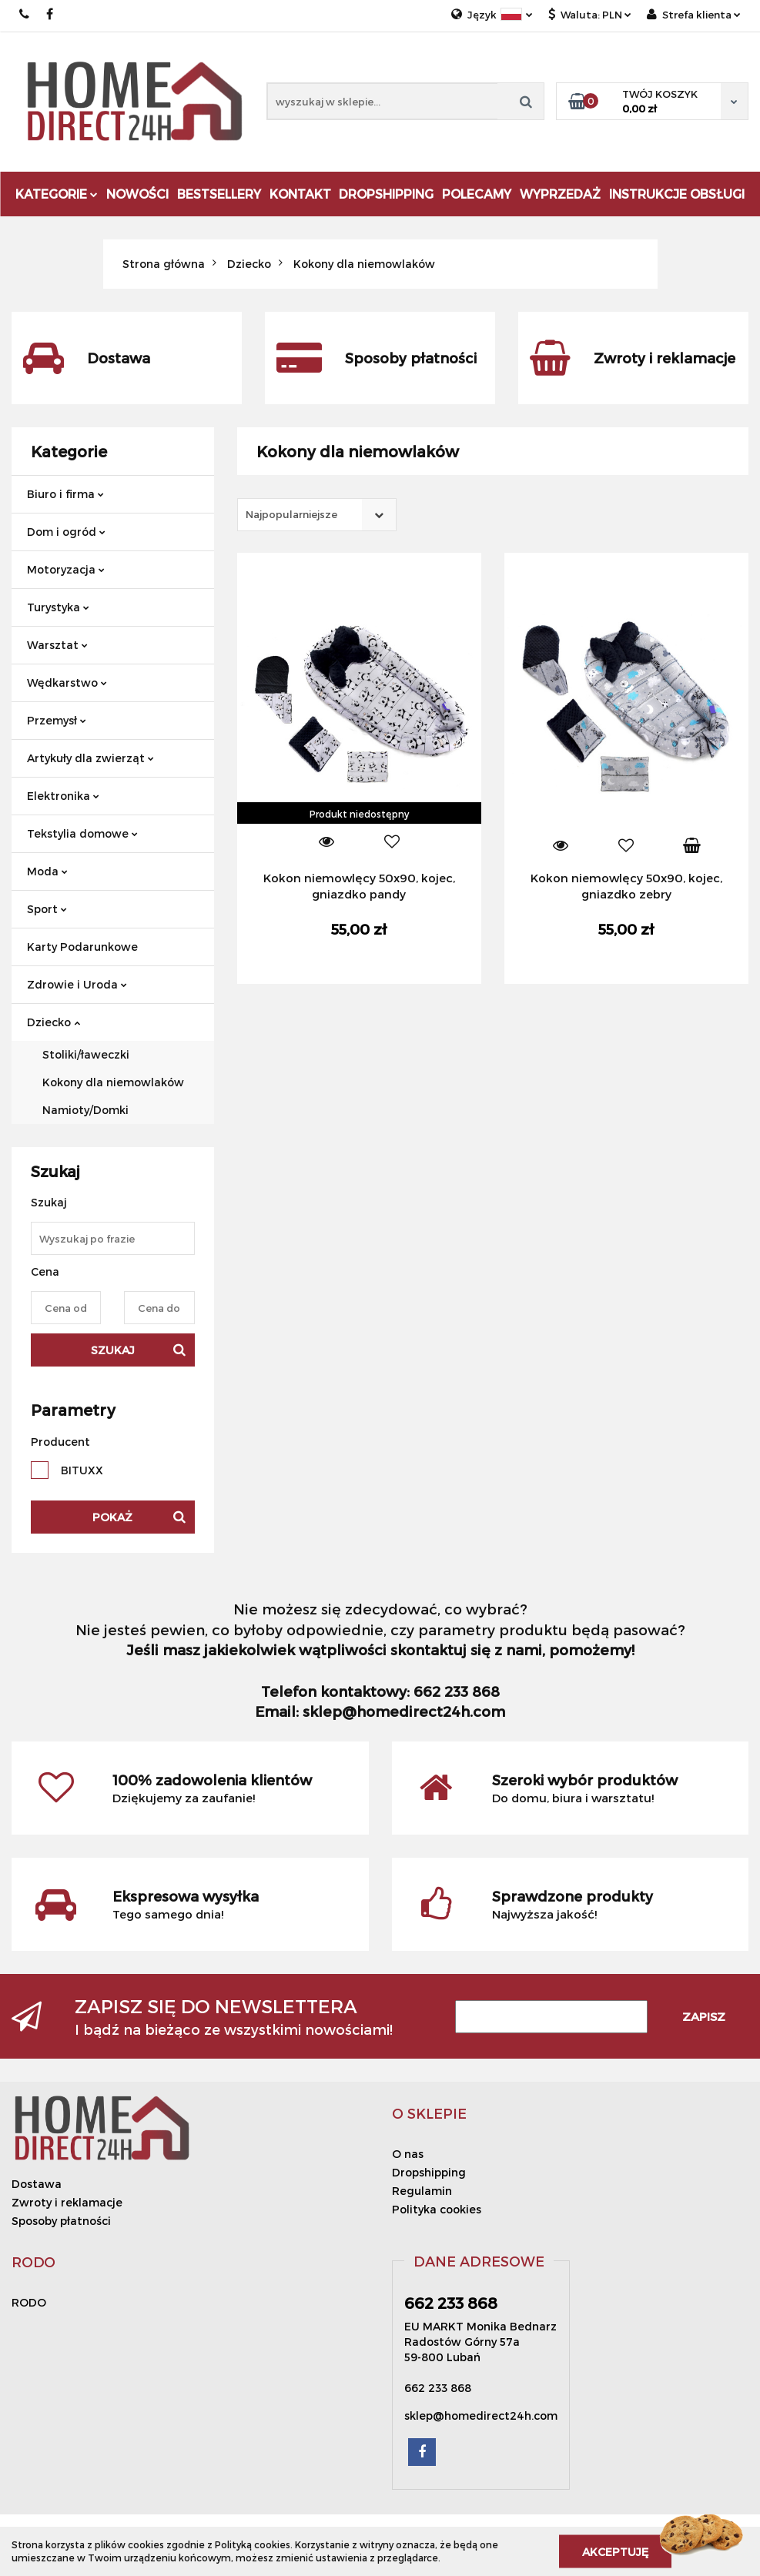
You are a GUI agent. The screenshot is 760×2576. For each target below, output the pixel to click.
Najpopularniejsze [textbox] (291, 514)
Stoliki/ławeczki (85, 1054)
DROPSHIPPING (386, 193)
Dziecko (53, 1022)
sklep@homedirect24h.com (480, 2415)
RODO (29, 2302)
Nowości (137, 193)
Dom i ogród (66, 531)
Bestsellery (219, 193)
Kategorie (56, 193)
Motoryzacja (66, 569)
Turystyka (58, 607)
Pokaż (112, 1517)
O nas (408, 2153)
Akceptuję (615, 2551)
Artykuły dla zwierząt (90, 757)
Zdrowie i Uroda (77, 984)
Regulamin (422, 2190)
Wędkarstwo (67, 682)
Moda (47, 871)
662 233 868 (25, 14)
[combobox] (317, 514)
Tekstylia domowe (82, 833)
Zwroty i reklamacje (67, 2202)
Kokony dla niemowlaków (113, 1082)
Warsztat (57, 644)
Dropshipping (429, 2172)
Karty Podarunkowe (82, 946)
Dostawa (37, 2183)
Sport (47, 908)
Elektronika (63, 795)
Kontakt (300, 193)
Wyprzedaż (560, 193)
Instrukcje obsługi (677, 193)
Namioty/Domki (85, 1109)
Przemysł (56, 720)
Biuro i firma (65, 493)
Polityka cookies (436, 2209)
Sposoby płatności (61, 2220)
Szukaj (113, 1350)
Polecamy (476, 193)
